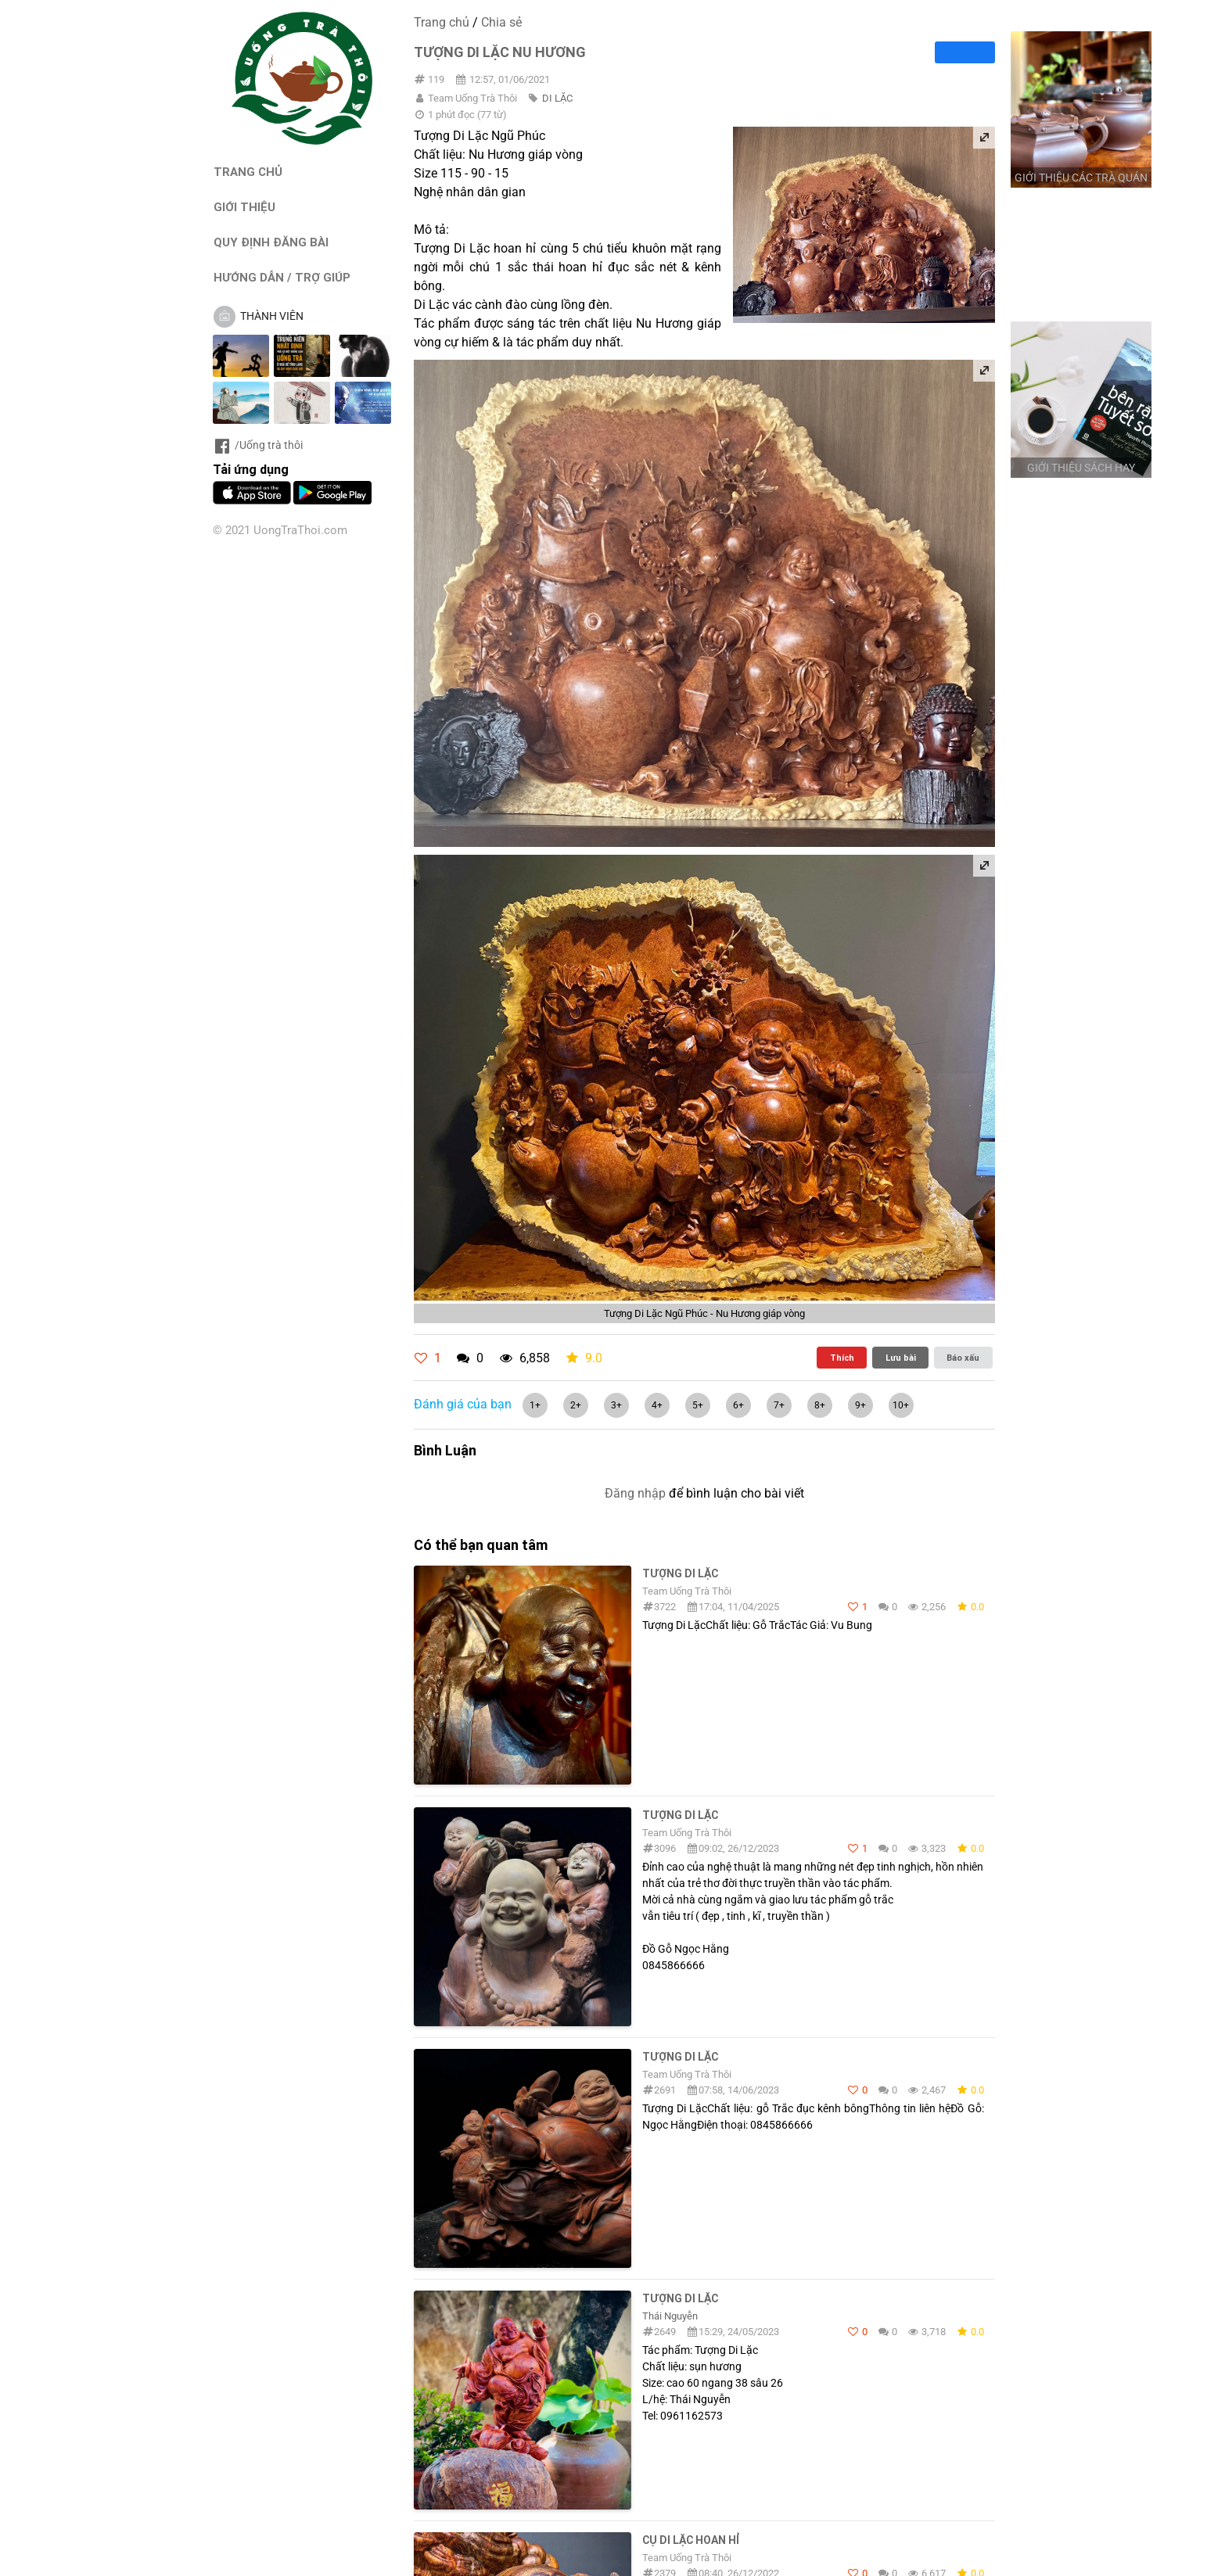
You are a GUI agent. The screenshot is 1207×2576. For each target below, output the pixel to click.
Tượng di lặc (680, 1815)
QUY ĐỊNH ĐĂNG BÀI (271, 242)
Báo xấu (963, 1357)
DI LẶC (557, 98)
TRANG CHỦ (248, 171)
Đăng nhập (635, 1493)
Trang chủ (441, 22)
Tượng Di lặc (680, 2298)
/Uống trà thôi (258, 445)
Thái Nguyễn (670, 2316)
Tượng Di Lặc (680, 1573)
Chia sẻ (501, 22)
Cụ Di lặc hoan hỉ (691, 2540)
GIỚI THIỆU (244, 206)
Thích (842, 1357)
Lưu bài (900, 1357)
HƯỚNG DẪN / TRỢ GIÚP (282, 277)
